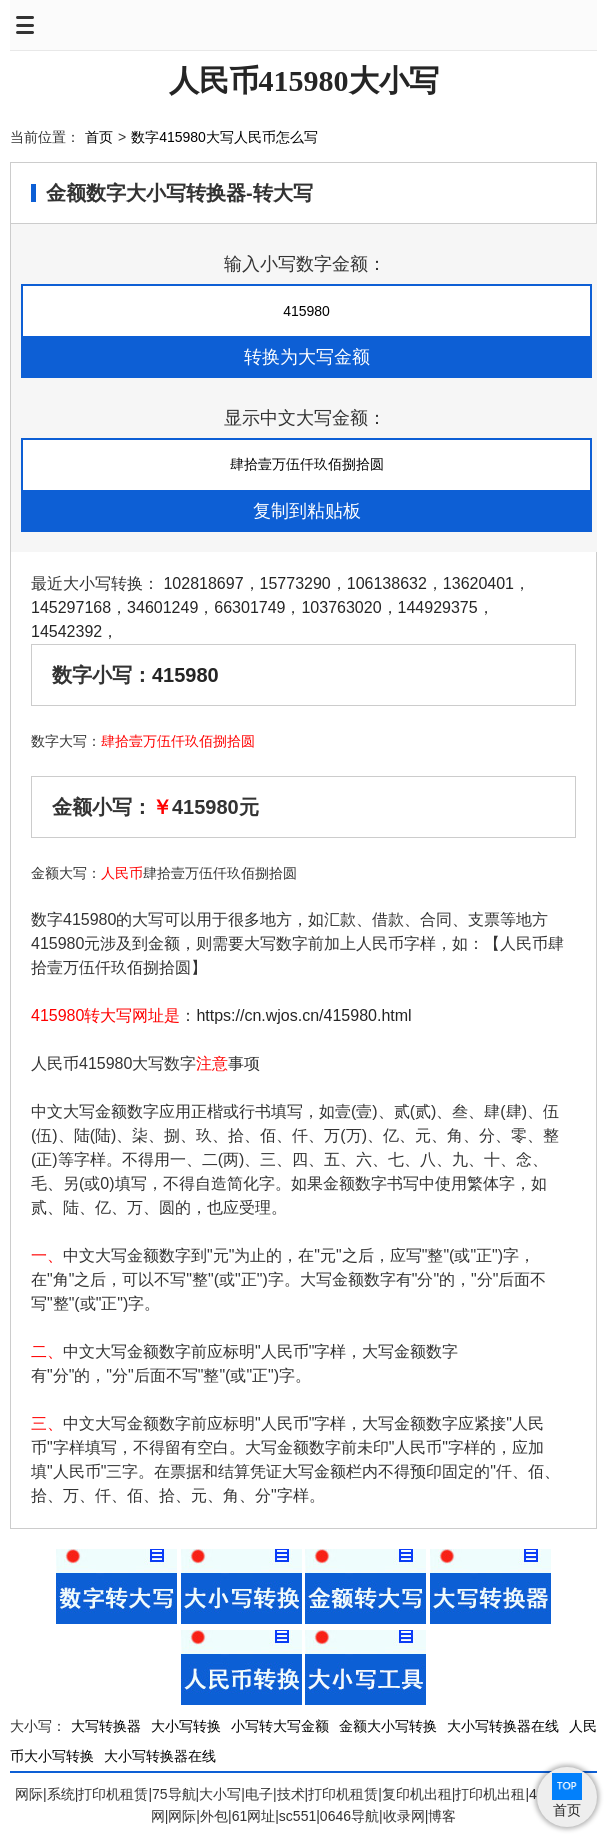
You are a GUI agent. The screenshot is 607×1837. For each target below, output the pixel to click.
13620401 (478, 583)
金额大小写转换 (388, 1726)
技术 (291, 1794)
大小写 (220, 1794)
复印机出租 (417, 1794)
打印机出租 (490, 1794)
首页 (99, 137)
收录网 (404, 1816)
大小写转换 (186, 1726)
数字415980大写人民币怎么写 (224, 137)
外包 (214, 1816)
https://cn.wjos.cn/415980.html (303, 1015)
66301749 (249, 607)
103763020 (341, 607)
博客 (442, 1816)
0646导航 (349, 1816)
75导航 (174, 1794)
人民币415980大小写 (304, 80)
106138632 (387, 583)
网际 (29, 1794)
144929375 (438, 607)
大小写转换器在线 (503, 1726)
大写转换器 (106, 1726)
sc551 (297, 1816)
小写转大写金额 (280, 1726)
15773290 (295, 583)
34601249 (162, 607)
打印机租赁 (113, 1794)
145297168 (71, 607)
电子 (259, 1794)
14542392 (66, 631)
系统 (61, 1794)
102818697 (203, 583)
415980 (185, 675)
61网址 (254, 1816)
